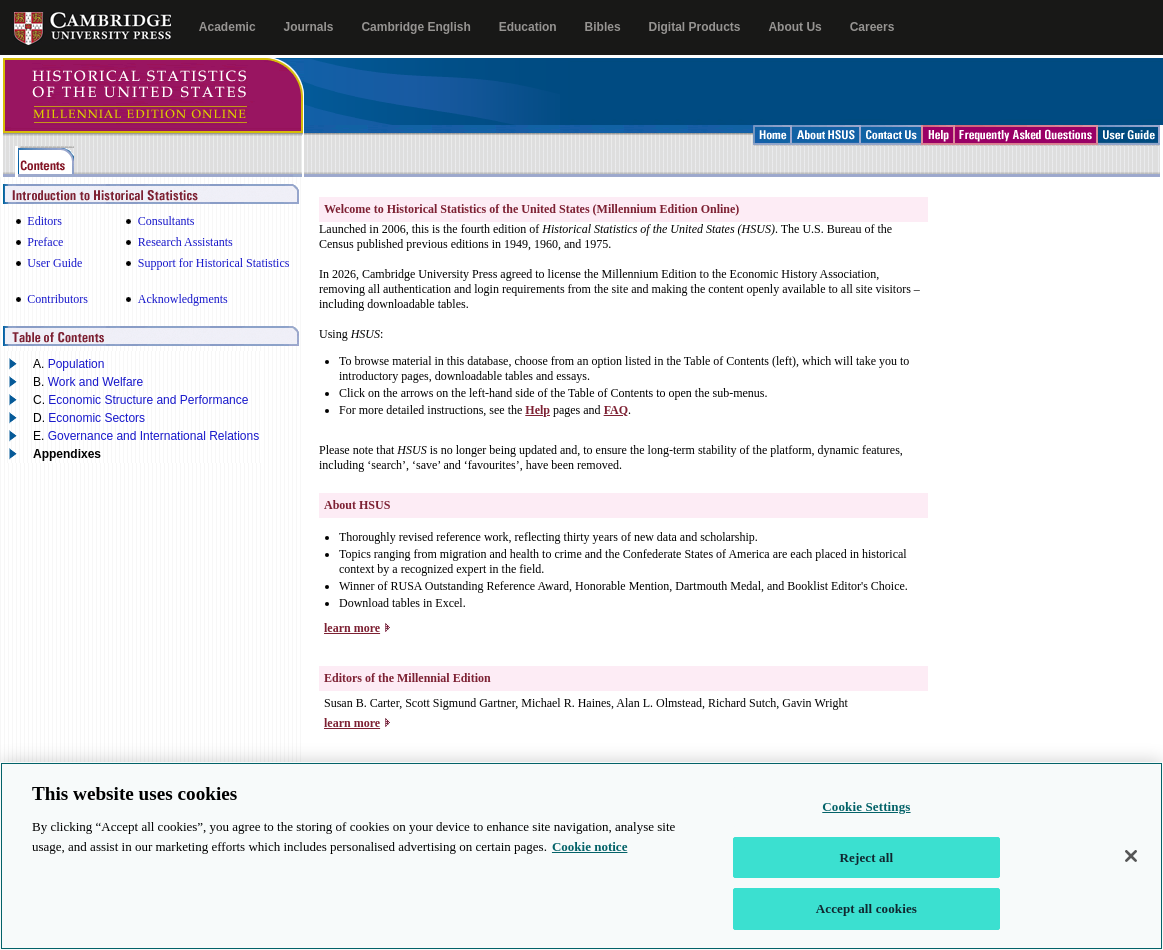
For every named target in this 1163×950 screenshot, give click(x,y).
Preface (45, 242)
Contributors (57, 299)
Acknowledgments (183, 299)
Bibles (603, 27)
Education (528, 27)
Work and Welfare (96, 382)
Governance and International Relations (153, 436)
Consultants (166, 221)
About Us (794, 27)
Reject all (867, 870)
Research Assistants (185, 242)
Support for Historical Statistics (214, 263)
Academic (227, 27)
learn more (352, 628)
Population (76, 364)
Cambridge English (415, 27)
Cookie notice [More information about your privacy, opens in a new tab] (589, 858)
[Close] (1131, 869)
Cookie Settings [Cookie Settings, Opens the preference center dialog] (866, 819)
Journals (308, 27)
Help (537, 410)
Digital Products (695, 27)
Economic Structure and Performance (148, 400)
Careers (872, 27)
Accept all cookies (866, 921)
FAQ (616, 410)
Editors (44, 221)
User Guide (54, 263)
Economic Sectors (96, 418)
